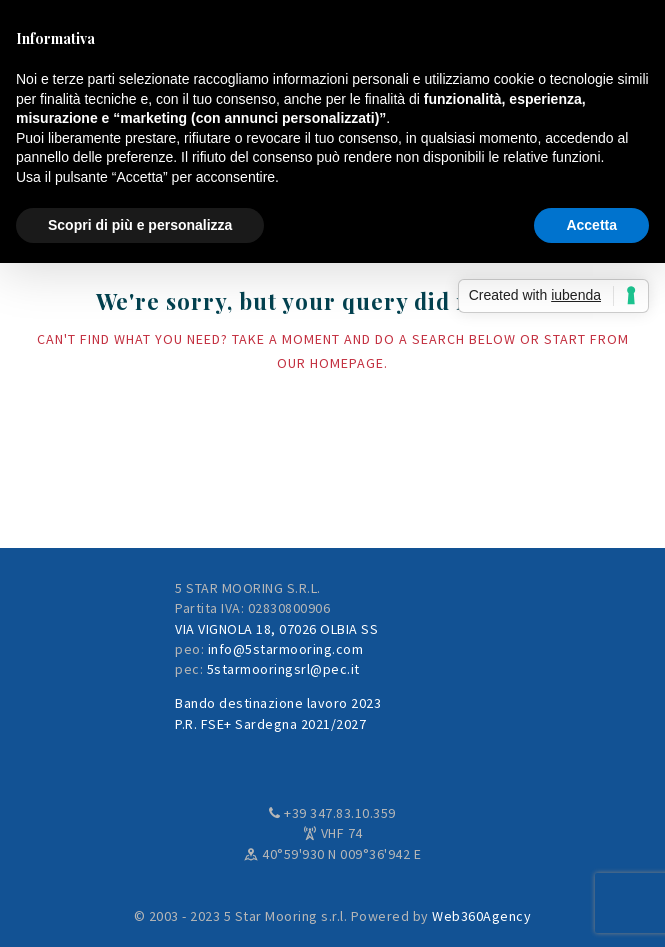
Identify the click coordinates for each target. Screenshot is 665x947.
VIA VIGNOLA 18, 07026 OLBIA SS (276, 629)
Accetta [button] (591, 225)
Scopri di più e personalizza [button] (140, 225)
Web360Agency (481, 916)
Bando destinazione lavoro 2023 (278, 703)
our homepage (330, 363)
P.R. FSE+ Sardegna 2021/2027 (270, 724)
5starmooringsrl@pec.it (283, 669)
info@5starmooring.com (286, 649)
